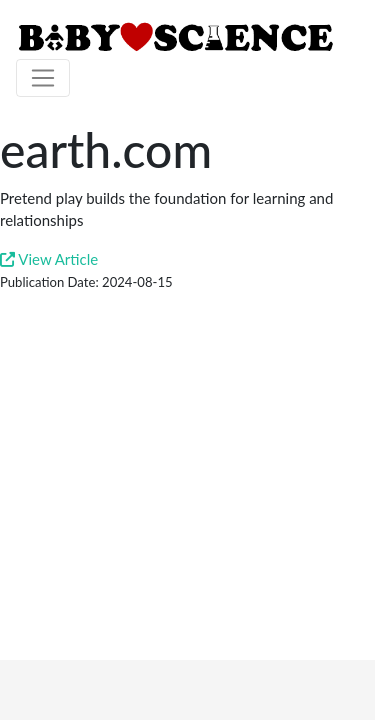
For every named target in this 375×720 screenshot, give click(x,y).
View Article (49, 259)
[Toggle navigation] (43, 78)
